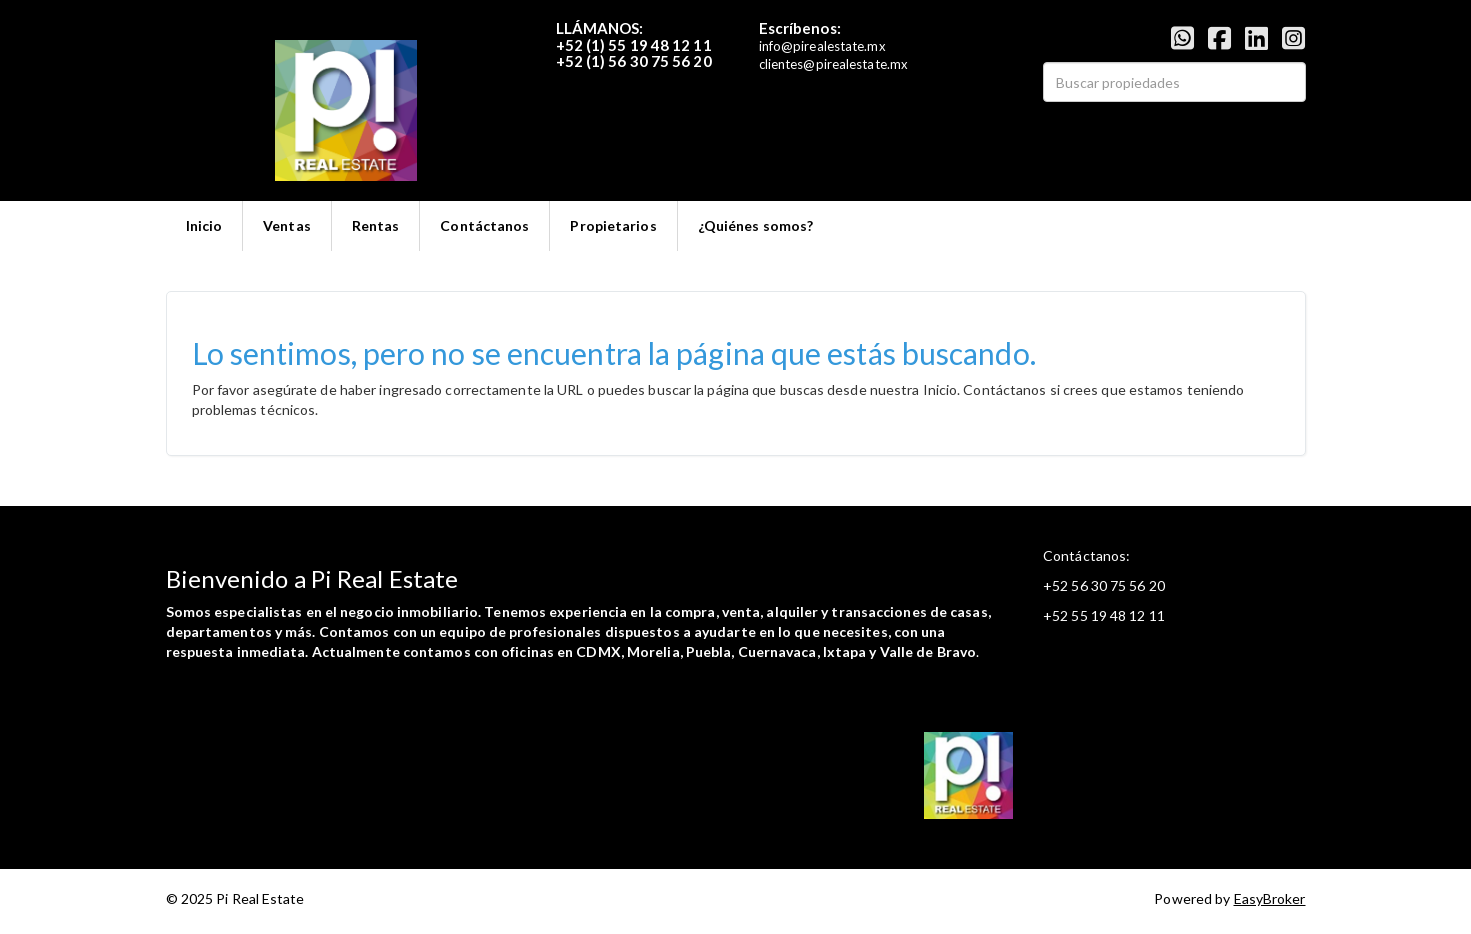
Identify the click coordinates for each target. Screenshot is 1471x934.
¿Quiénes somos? (756, 225)
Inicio (204, 225)
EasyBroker (1270, 898)
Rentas (376, 225)
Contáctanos (484, 225)
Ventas (287, 225)
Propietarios (613, 225)
